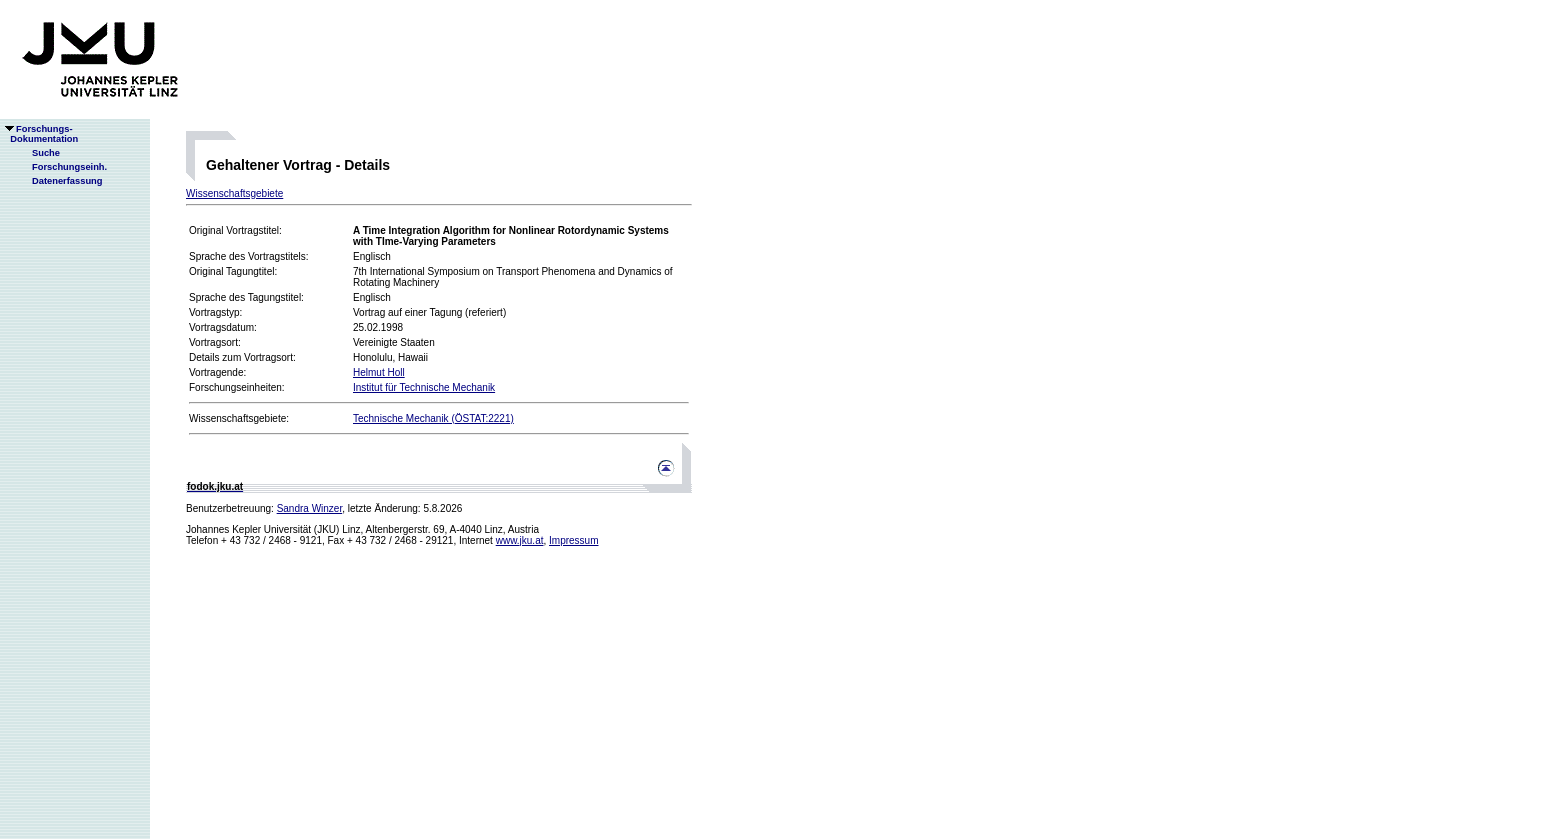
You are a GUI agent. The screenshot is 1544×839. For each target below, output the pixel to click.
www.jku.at (520, 540)
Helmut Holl (379, 372)
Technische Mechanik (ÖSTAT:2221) (433, 418)
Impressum (573, 540)
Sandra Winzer (310, 508)
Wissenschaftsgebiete (234, 193)
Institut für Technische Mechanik (424, 387)
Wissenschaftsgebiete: (239, 418)
